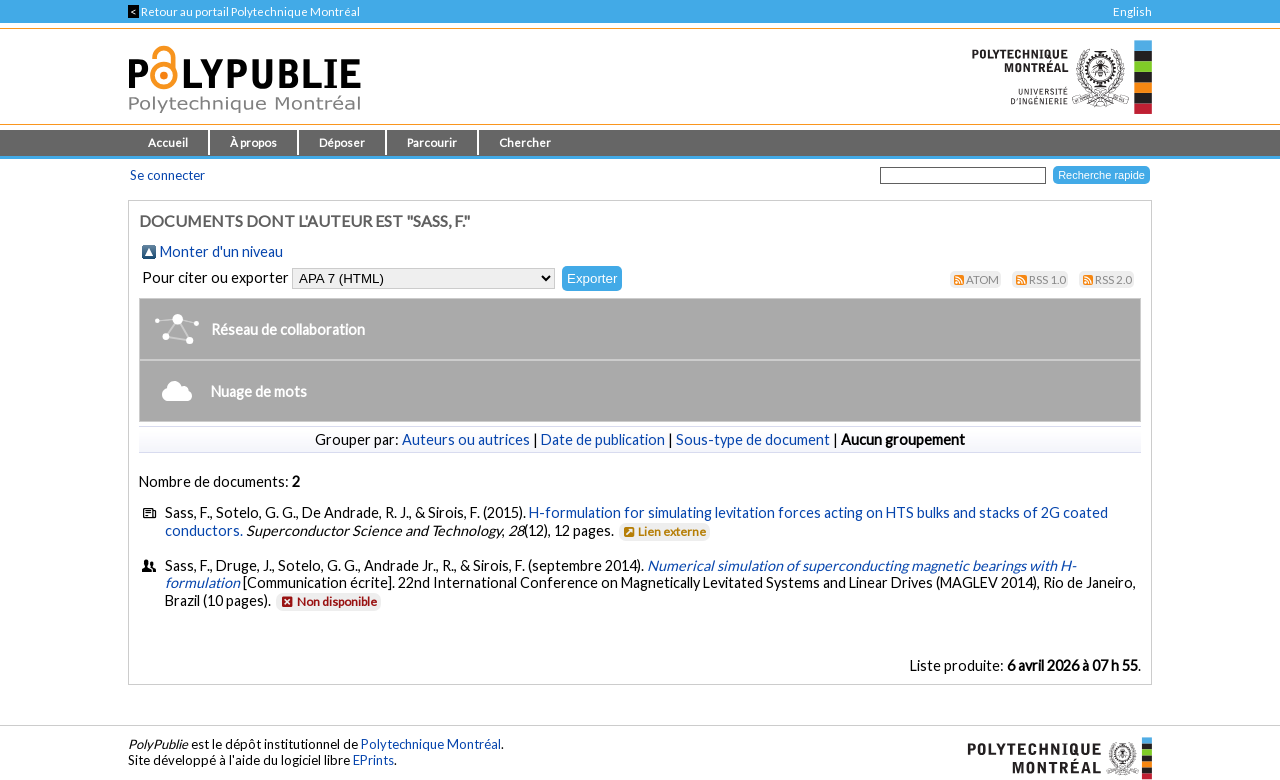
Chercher (525, 142)
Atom (982, 279)
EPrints (373, 760)
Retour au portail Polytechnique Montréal (244, 11)
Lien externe (663, 531)
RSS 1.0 (1047, 279)
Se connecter (167, 175)
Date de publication (603, 439)
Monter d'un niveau (221, 251)
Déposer (342, 142)
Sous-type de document (753, 439)
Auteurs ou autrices (466, 439)
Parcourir (432, 142)
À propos (253, 142)
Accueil (168, 142)
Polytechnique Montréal (431, 744)
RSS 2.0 (1113, 279)
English (1132, 11)
